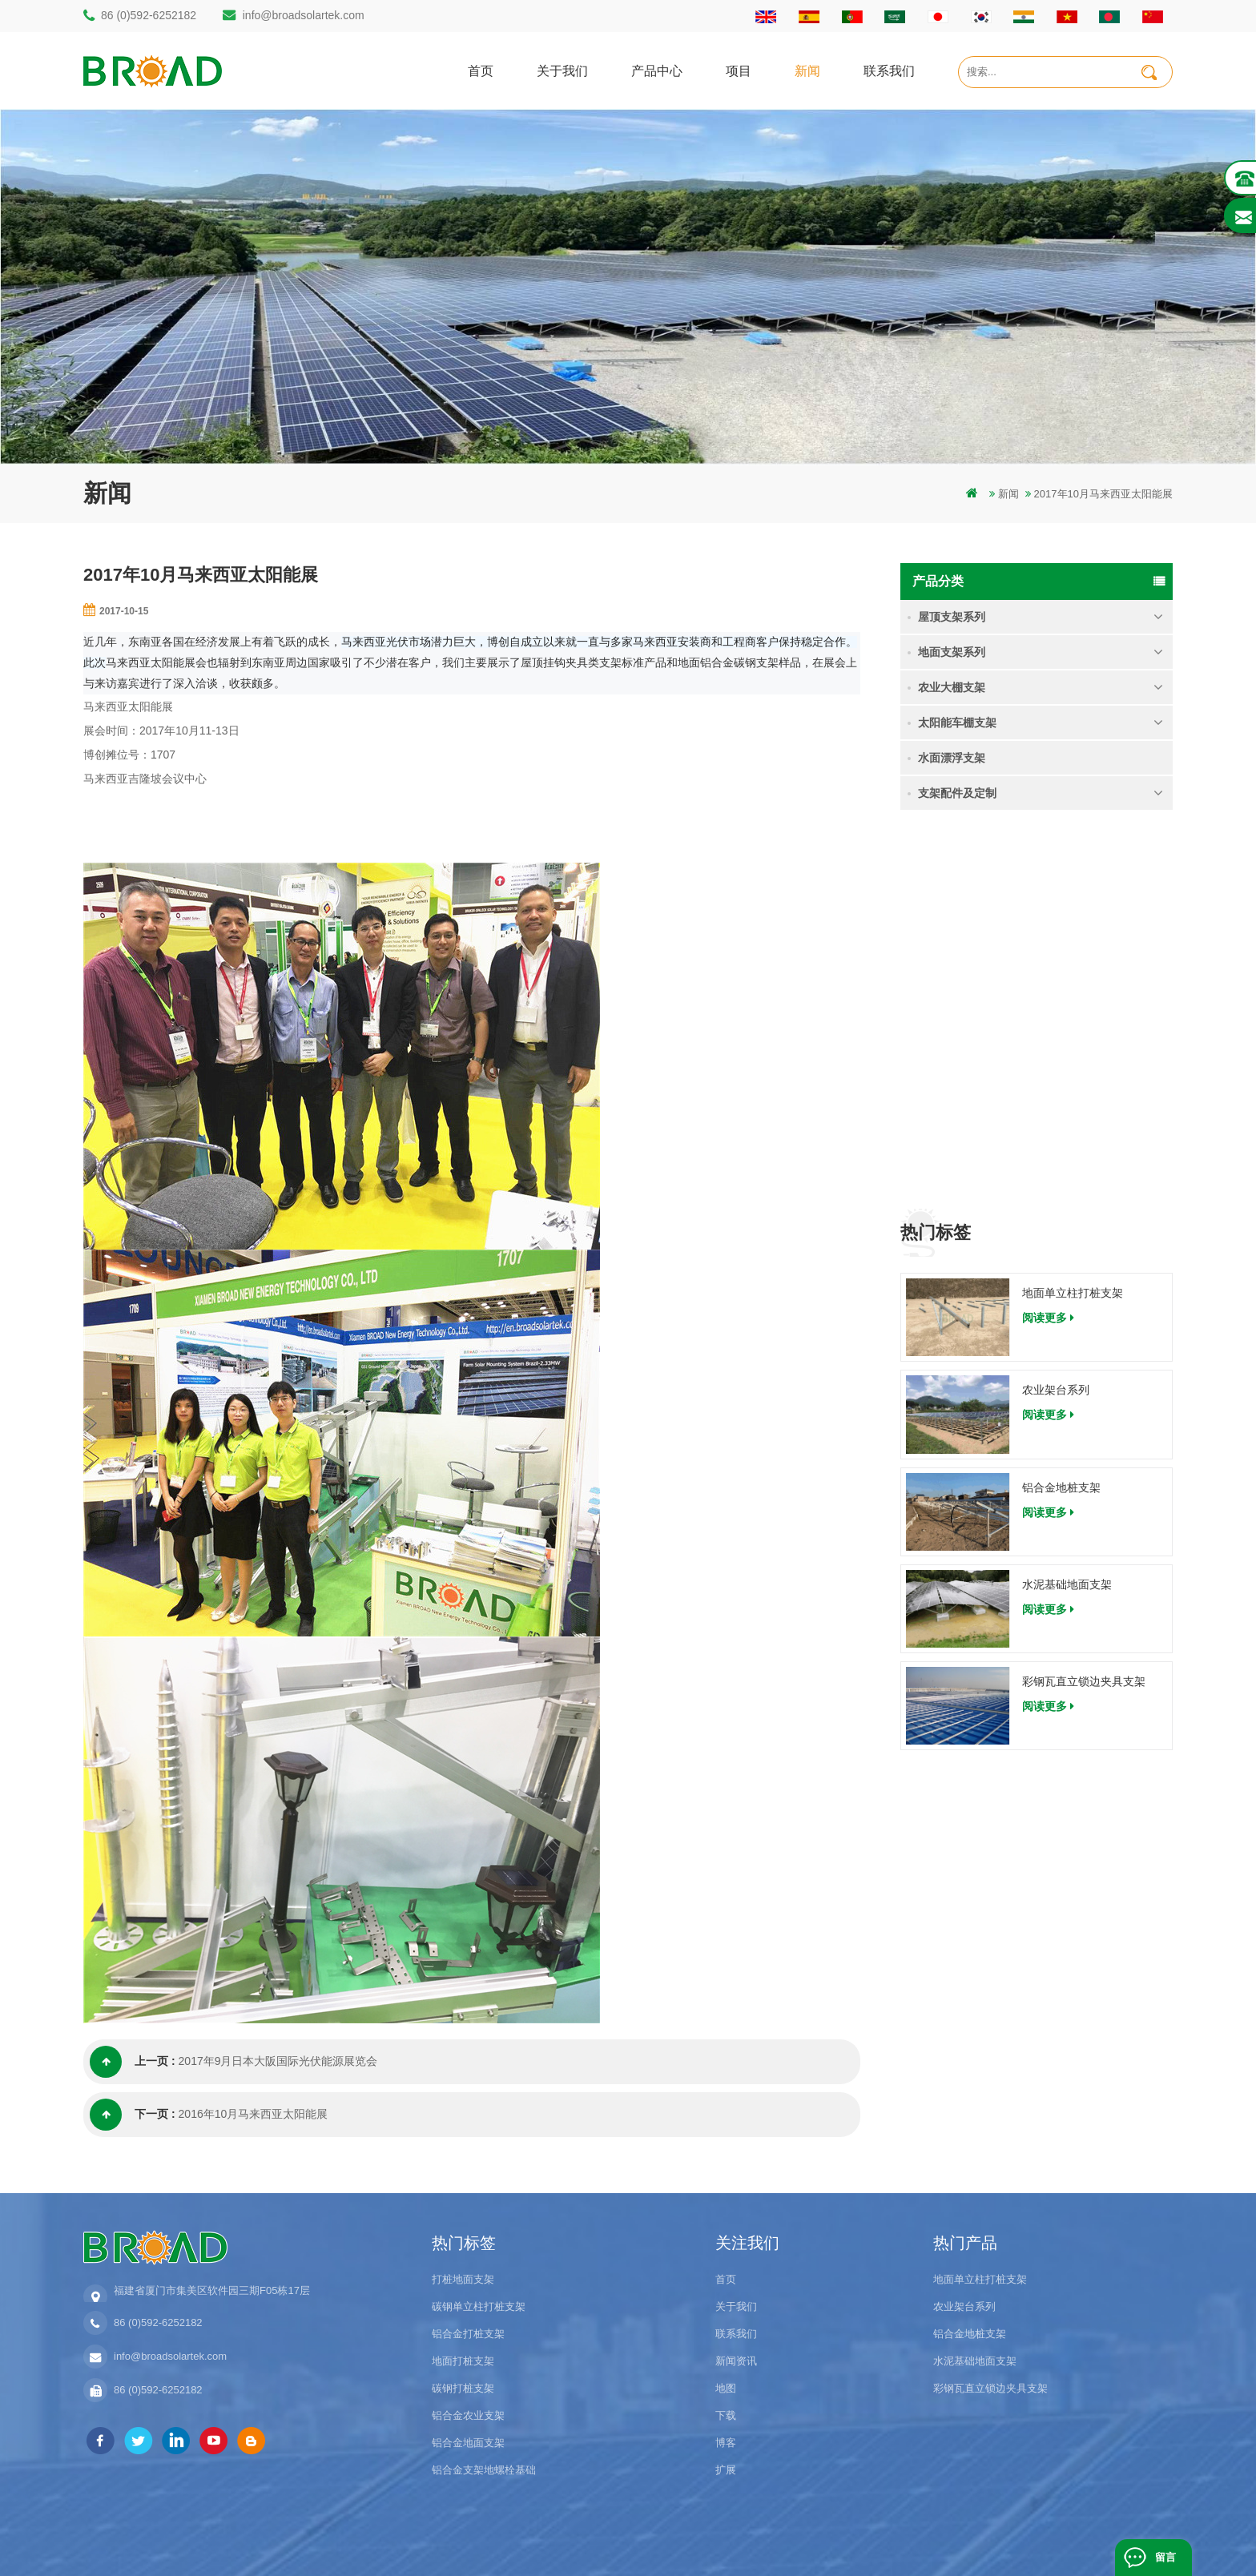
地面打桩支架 (463, 2361)
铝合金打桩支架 (468, 2334)
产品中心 (656, 70)
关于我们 (562, 70)
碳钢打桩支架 (463, 2388)
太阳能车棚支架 (957, 722)
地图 (725, 2388)
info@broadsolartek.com (303, 15)
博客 (725, 2443)
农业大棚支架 (951, 687)
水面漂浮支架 (951, 757)
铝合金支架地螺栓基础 (484, 2470)
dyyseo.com (819, 2540)
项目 (738, 70)
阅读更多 (1048, 944)
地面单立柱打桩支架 (1072, 919)
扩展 (725, 2470)
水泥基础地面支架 (1067, 1210)
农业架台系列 (1055, 1016)
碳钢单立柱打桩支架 (478, 2306)
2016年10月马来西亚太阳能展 (253, 2114)
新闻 (807, 70)
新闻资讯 (736, 2361)
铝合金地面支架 (468, 2443)
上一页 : (132, 2062)
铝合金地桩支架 (1061, 1113)
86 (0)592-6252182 (148, 15)
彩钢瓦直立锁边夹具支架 (1083, 1308)
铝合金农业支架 (468, 2415)
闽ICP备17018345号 (735, 2540)
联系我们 (889, 70)
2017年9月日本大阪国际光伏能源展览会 (278, 2061)
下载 (725, 2415)
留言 (1165, 2557)
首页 (480, 70)
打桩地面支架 (463, 2279)
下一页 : (132, 2115)
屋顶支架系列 (951, 616)
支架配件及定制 (957, 793)
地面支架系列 (951, 652)
